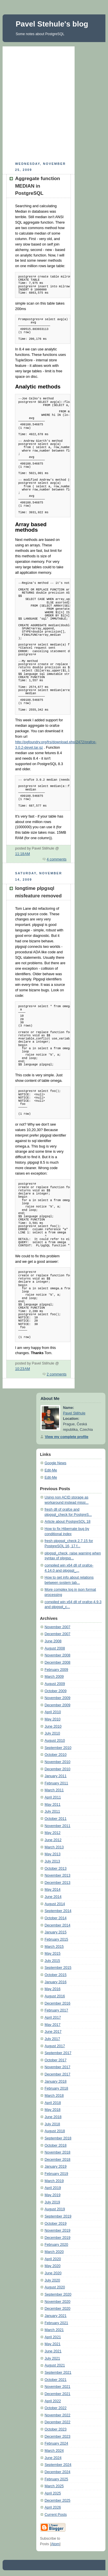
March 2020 (54, 2252)
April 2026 (53, 2507)
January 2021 (56, 2316)
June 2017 (53, 2032)
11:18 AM (22, 854)
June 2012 (53, 1840)
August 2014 (55, 1904)
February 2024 (56, 2443)
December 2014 (58, 1925)
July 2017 (52, 2039)
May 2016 (52, 1989)
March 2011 (54, 1790)
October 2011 (56, 1819)
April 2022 (53, 2401)
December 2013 (58, 1883)
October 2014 (56, 1918)
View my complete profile (66, 1437)
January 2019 (56, 2166)
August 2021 (55, 2365)
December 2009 (58, 1705)
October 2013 (56, 1869)
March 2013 (54, 1847)
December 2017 (58, 2074)
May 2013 (52, 1854)
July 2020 (52, 2280)
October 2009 (56, 1691)
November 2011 (58, 1826)
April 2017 (53, 2017)
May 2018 (52, 2110)
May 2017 (52, 2025)
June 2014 (53, 1897)
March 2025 (54, 2486)
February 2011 (56, 1783)
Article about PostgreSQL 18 (67, 1522)
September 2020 (58, 2294)
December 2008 (58, 1662)
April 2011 (53, 1797)
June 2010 (53, 1726)
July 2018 (52, 2124)
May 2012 (52, 1833)
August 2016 (55, 1996)
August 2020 (55, 2287)
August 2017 (55, 2046)
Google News (56, 1463)
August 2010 (55, 1741)
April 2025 (53, 2493)
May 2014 (52, 1890)
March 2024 (54, 2451)
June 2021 (53, 2351)
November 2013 (58, 1875)
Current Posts (56, 2515)
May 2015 (52, 1954)
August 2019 (55, 2209)
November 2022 (58, 2415)
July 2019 (52, 2202)
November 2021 (58, 2387)
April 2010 (53, 1712)
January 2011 (56, 1776)
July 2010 (52, 1733)
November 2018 (58, 2152)
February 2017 (56, 2010)
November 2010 (58, 1762)
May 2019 (52, 2195)
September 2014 (58, 1911)
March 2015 (54, 1947)
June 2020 (53, 2273)
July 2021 (52, 2358)
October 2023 (56, 2429)
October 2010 (56, 1755)
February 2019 (56, 2174)
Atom (55, 2544)
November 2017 (58, 2067)
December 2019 (58, 2238)
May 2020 (52, 2266)
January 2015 (56, 1932)
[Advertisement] (54, 103)
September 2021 (58, 2373)
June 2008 (53, 1641)
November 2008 (58, 1655)
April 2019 (53, 2188)
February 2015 (56, 1939)
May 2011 (52, 1805)
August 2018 (55, 2131)
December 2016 (58, 2003)
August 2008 (55, 1648)
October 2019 (56, 2224)
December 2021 (58, 2394)
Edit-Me (51, 1470)
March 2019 (54, 2181)
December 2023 (58, 2437)
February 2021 (56, 2323)
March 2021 (54, 2330)
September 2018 (58, 2138)
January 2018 (56, 2081)
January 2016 (56, 1982)
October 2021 (56, 2380)
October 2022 (56, 2408)
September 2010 (58, 1748)
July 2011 (52, 1811)
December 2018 (58, 2160)
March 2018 (54, 2096)
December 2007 (58, 1634)
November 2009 (58, 1698)
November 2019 (58, 2230)
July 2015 (52, 1961)
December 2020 (58, 2309)
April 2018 (53, 2103)
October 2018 (56, 2145)
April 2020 (53, 2259)
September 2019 (58, 2216)
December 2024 (58, 2472)
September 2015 (58, 1968)
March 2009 (54, 1677)
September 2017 (58, 2053)
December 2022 (58, 2422)
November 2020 (58, 2302)
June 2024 (53, 2458)
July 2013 (52, 1861)
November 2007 (58, 1627)
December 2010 (58, 1769)
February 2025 (56, 2479)
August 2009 (55, 1684)
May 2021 (52, 2344)
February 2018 (56, 2088)
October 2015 (56, 1975)
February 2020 (56, 2245)
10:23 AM (22, 1369)
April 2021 (53, 2337)
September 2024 (58, 2465)
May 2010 (52, 1719)
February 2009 (56, 1670)
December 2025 (58, 2500)
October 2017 (56, 2060)
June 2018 (53, 2117)
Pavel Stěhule (74, 1413)
